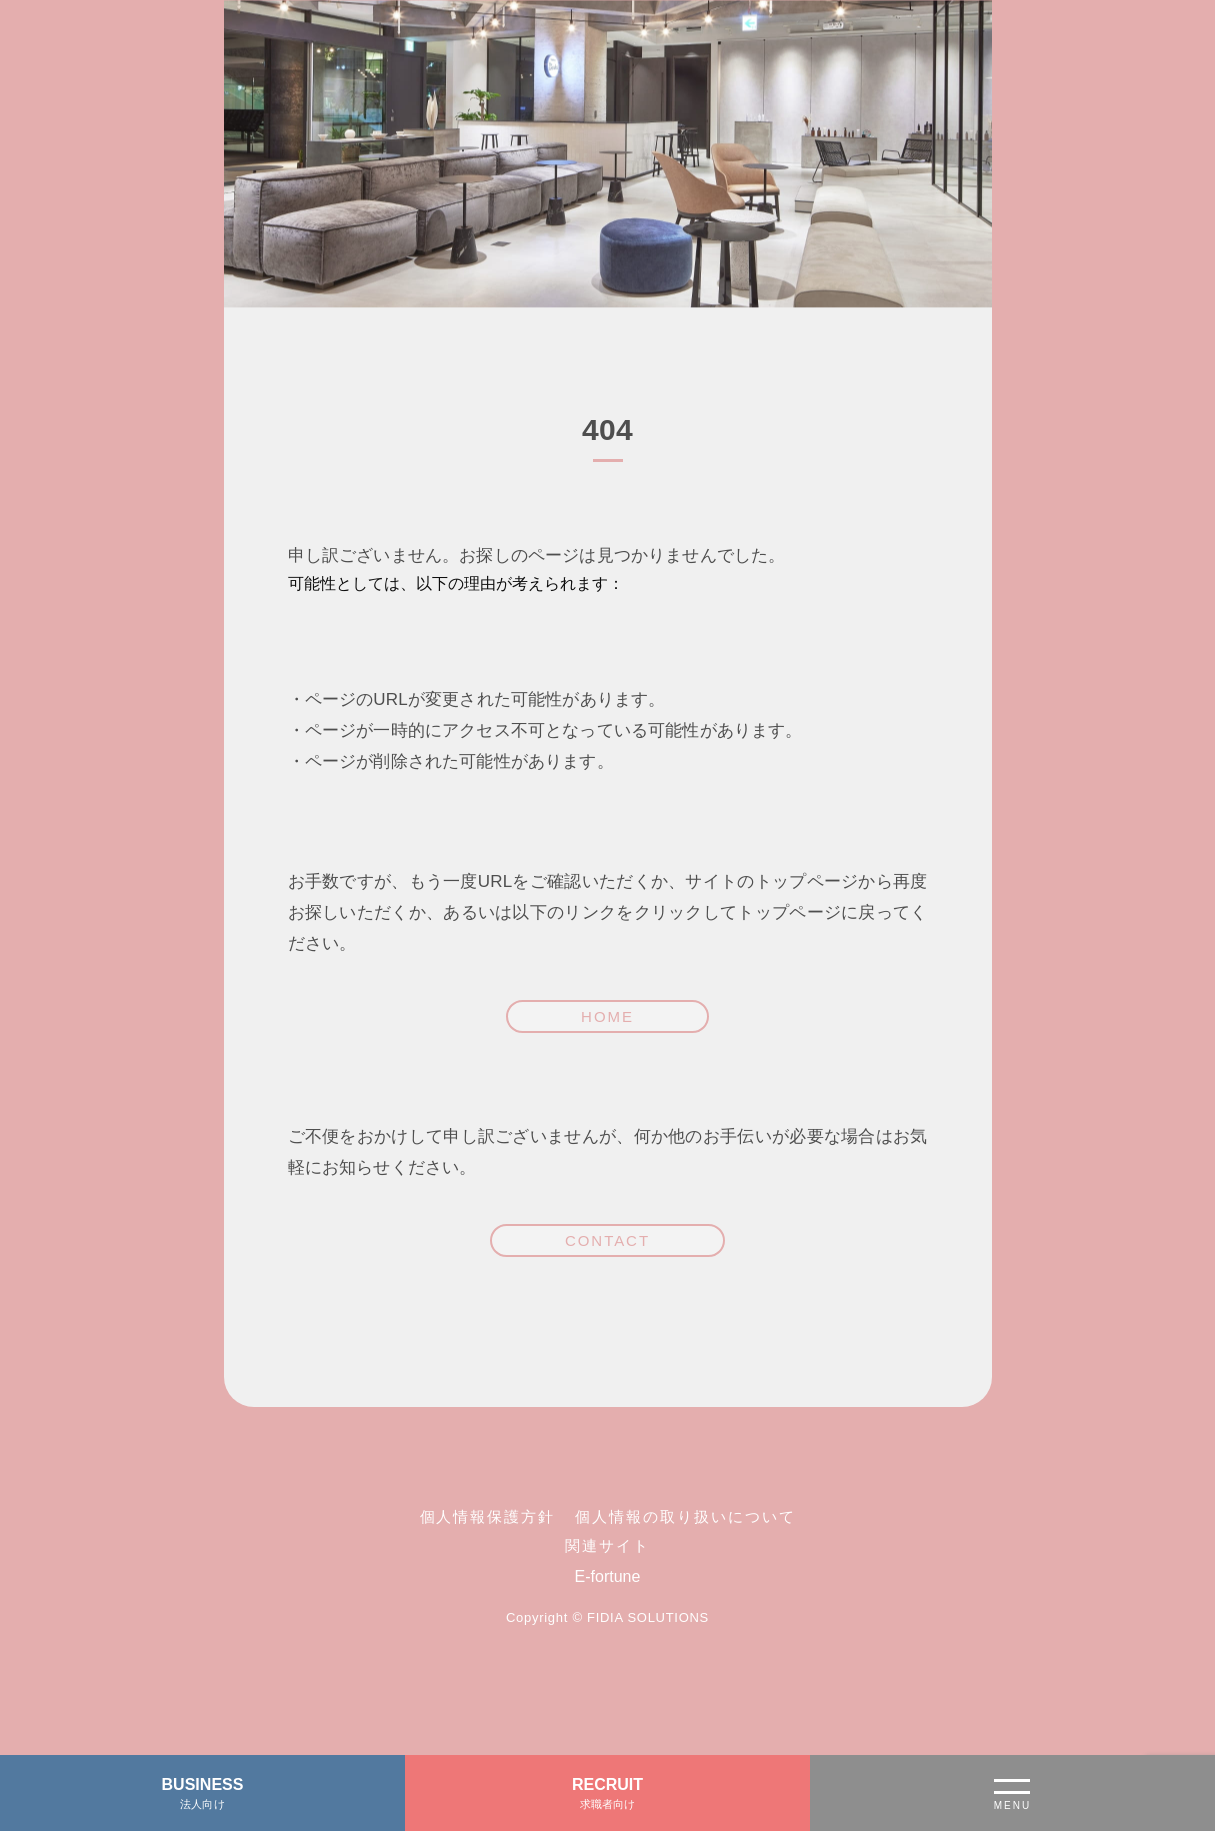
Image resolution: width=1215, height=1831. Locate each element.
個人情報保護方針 (488, 1516)
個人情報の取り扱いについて (685, 1516)
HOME (607, 1016)
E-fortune (608, 1576)
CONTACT (607, 1240)
